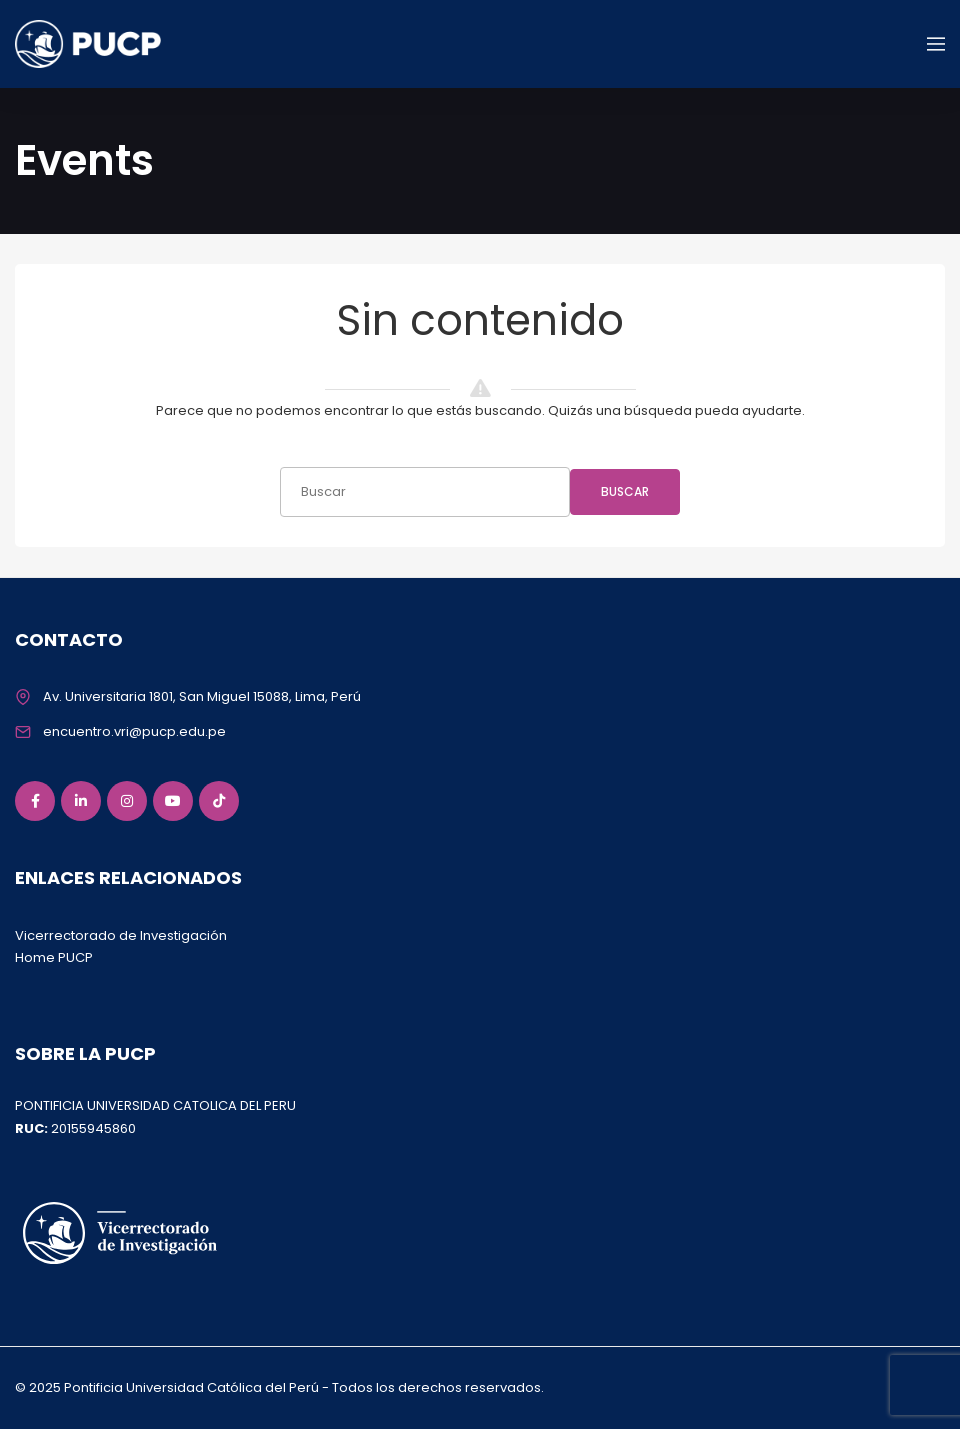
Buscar (625, 491)
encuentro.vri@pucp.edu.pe (134, 731)
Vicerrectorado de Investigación (121, 935)
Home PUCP (54, 957)
